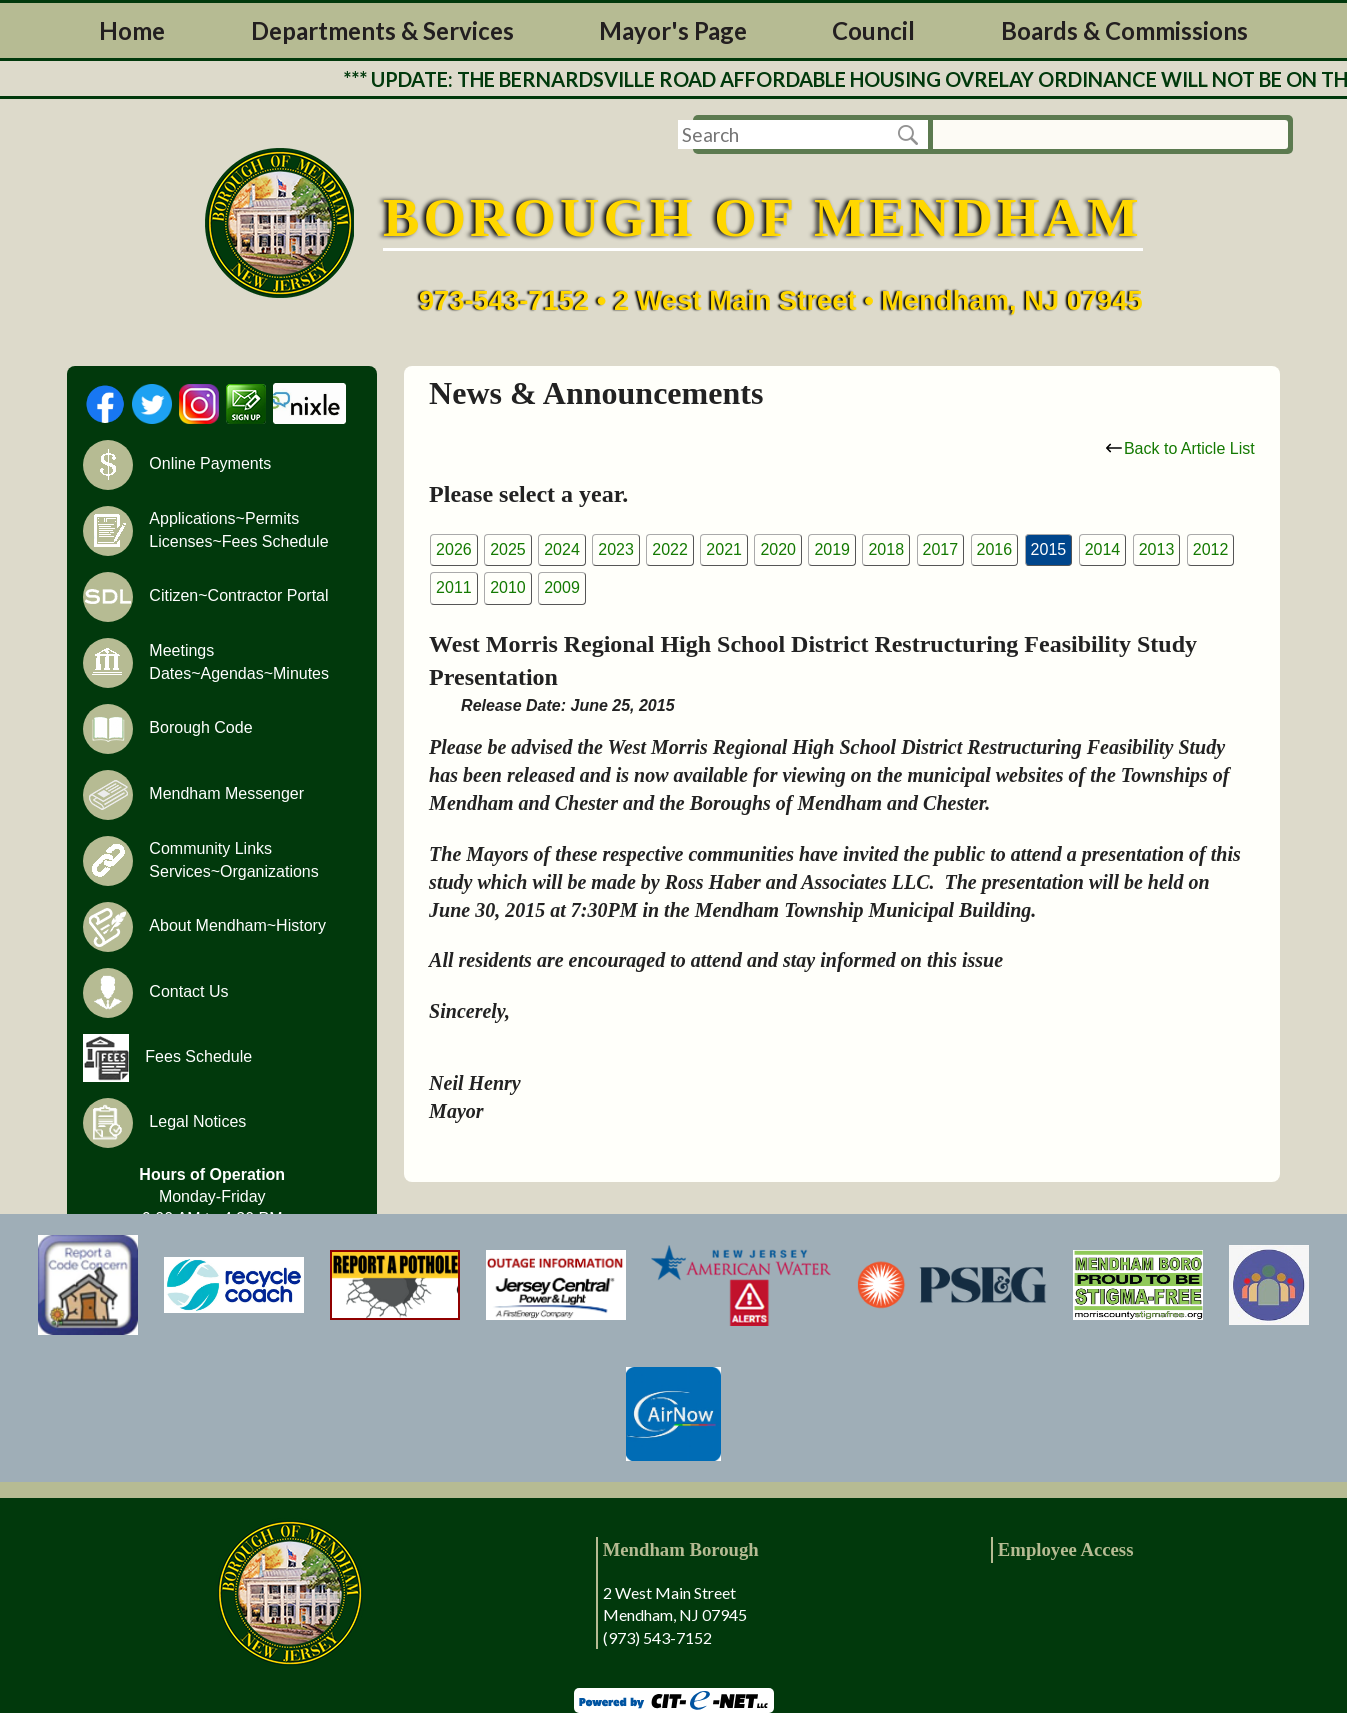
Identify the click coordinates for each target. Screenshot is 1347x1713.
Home (132, 30)
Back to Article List (1180, 448)
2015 (1049, 549)
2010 (508, 587)
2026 (454, 549)
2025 (508, 549)
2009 (562, 587)
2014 (1103, 549)
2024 (562, 549)
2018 (886, 549)
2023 (616, 549)
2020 (778, 549)
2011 (454, 587)
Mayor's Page (673, 30)
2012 (1211, 549)
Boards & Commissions (1124, 30)
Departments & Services (382, 30)
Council (873, 30)
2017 (941, 549)
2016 (995, 549)
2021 (724, 549)
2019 (832, 549)
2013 (1157, 549)
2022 (670, 549)
